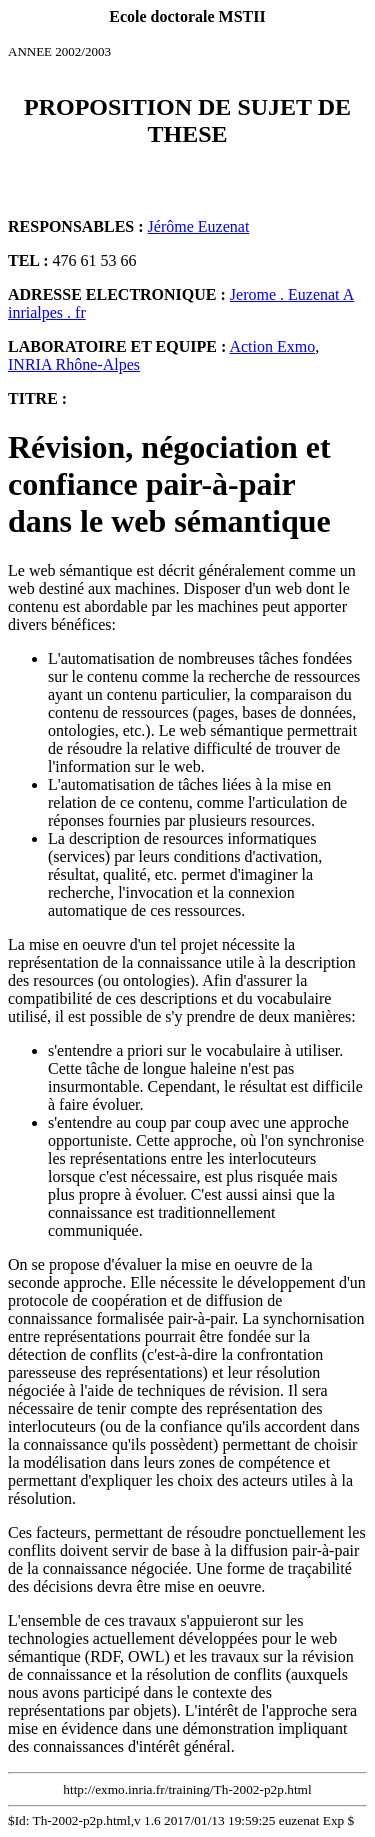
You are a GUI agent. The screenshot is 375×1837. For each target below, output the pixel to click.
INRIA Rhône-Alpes (74, 364)
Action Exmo (272, 346)
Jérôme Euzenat (199, 226)
